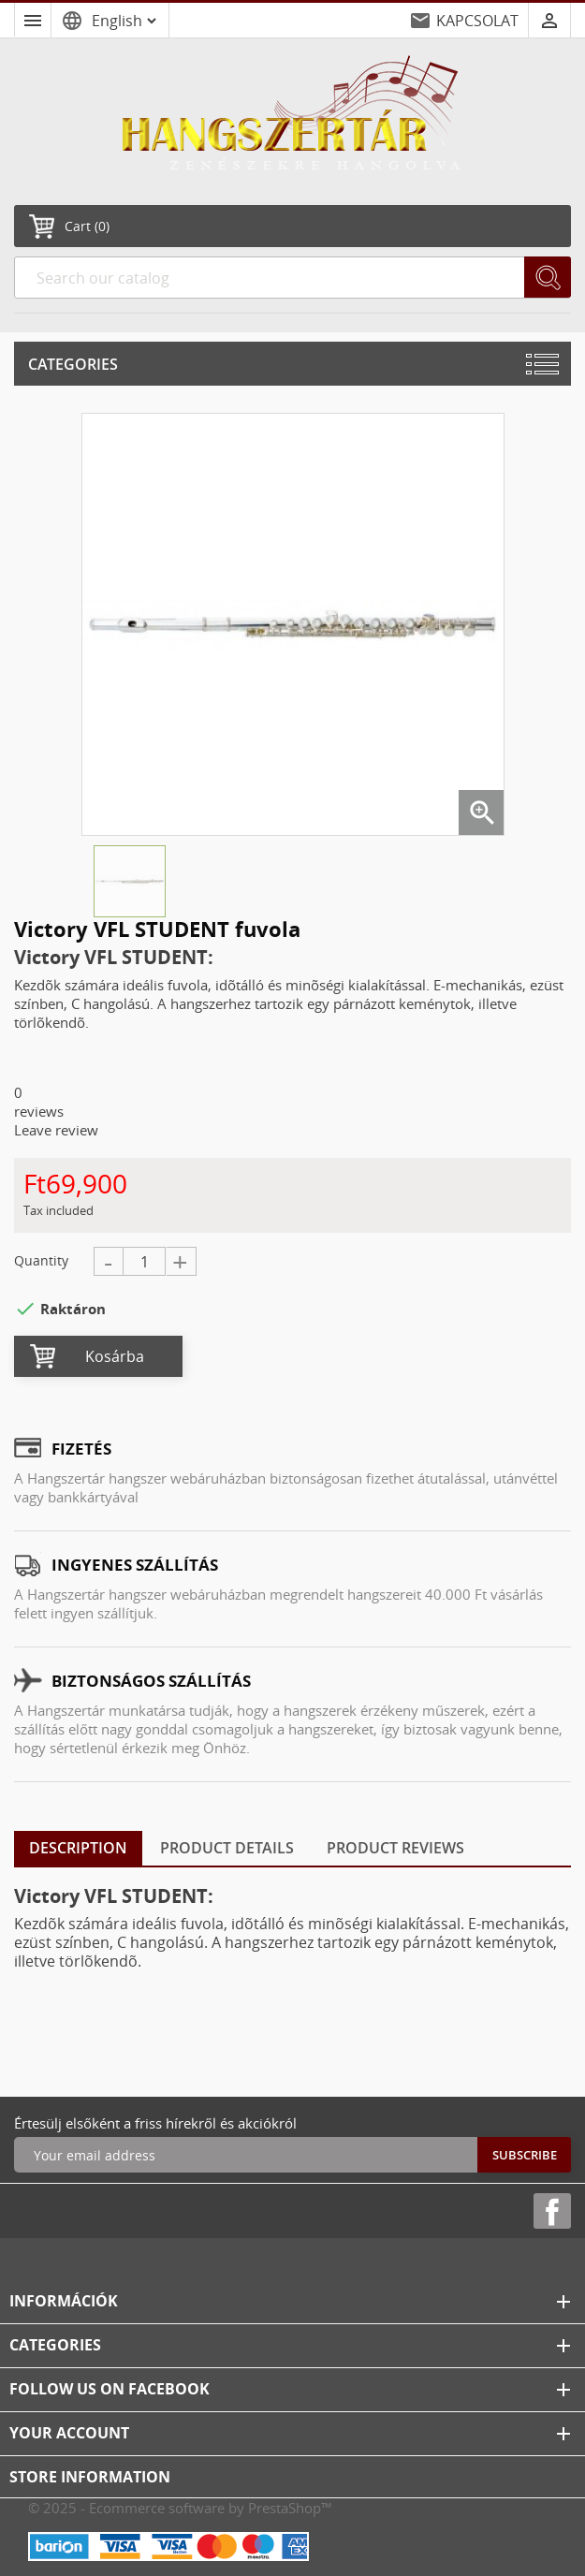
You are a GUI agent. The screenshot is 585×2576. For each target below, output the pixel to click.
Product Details (227, 1847)
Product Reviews (395, 1847)
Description (78, 1847)
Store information (89, 2476)
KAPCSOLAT (477, 20)
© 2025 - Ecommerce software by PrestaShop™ (180, 2507)
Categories (73, 364)
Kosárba (114, 1356)
